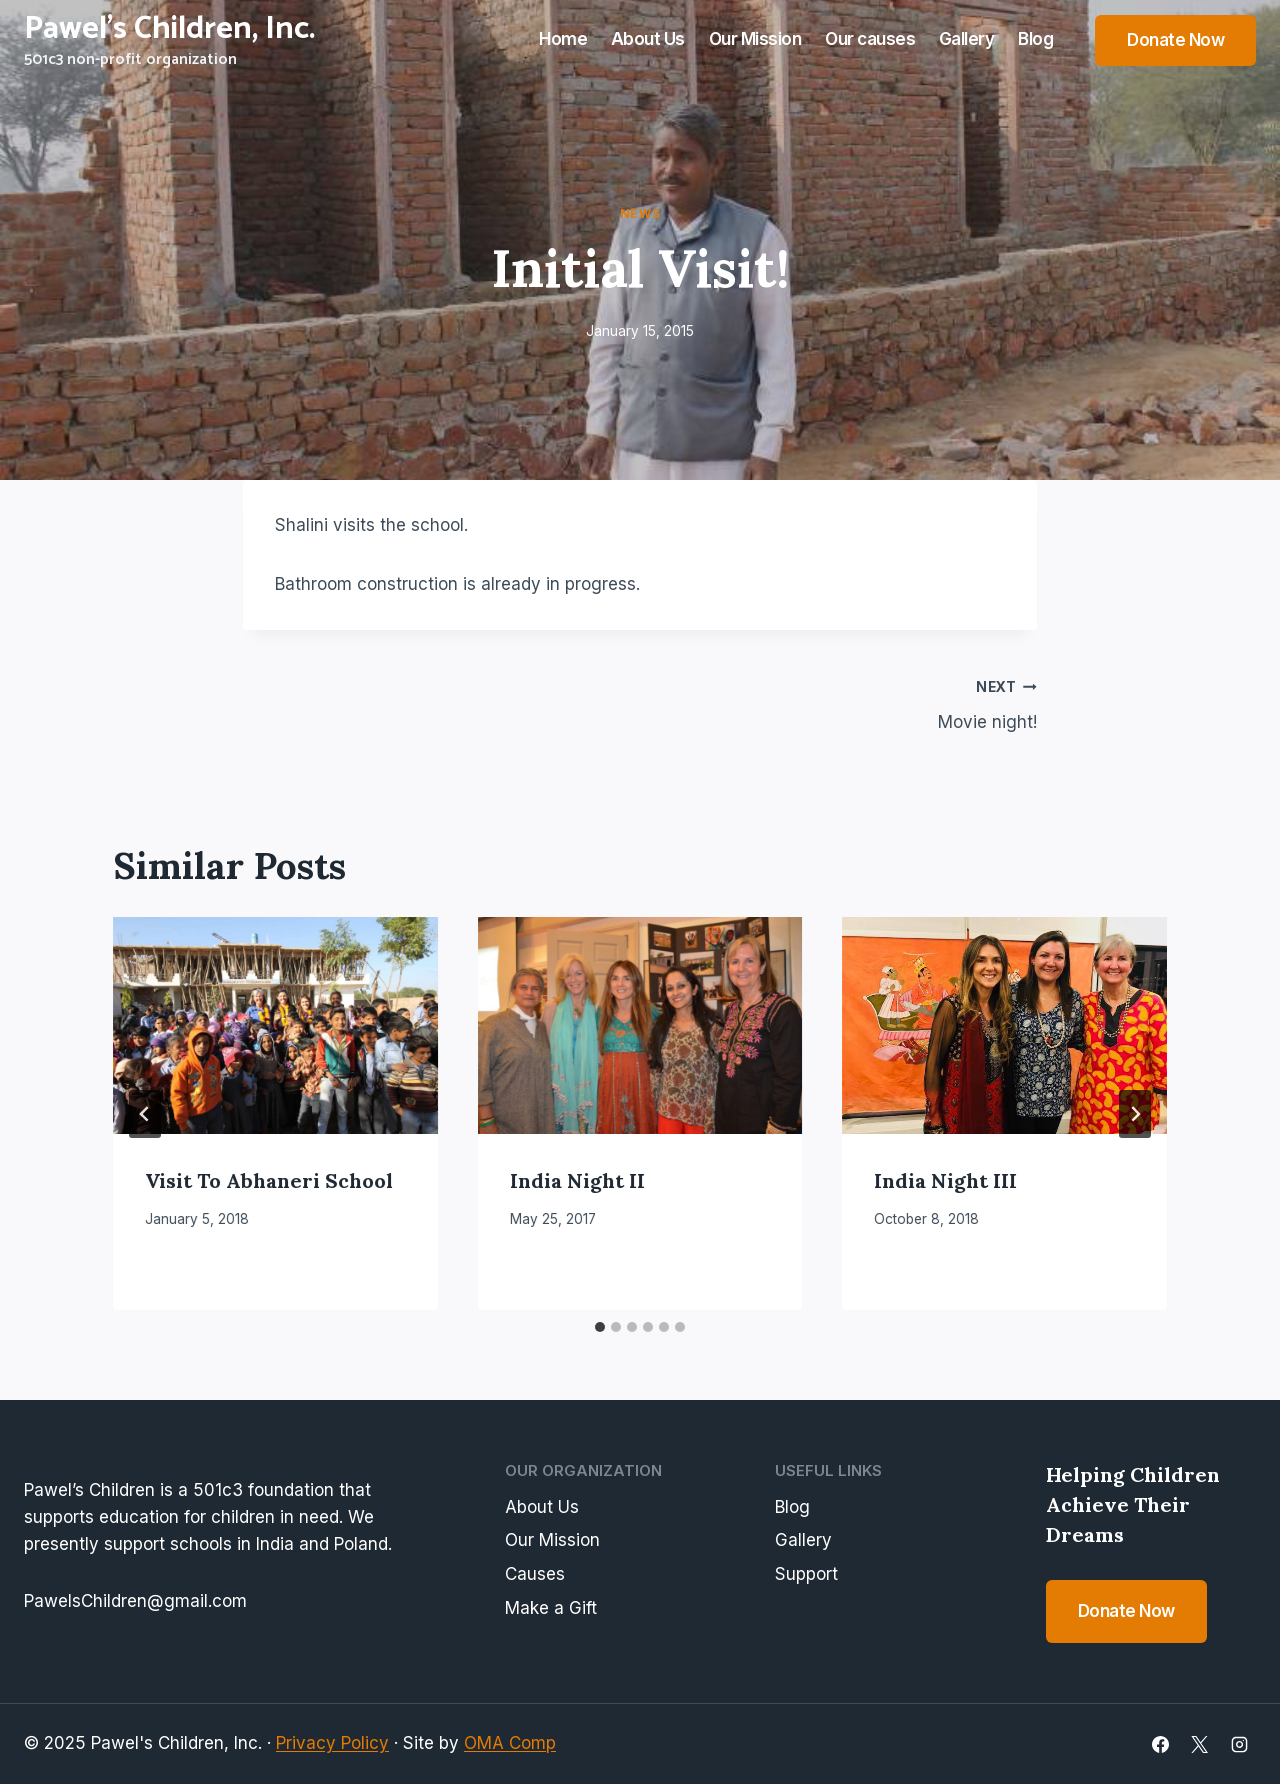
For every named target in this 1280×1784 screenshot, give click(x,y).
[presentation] (275, 1025)
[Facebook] (1161, 1744)
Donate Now (1175, 40)
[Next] (1135, 1114)
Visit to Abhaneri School (269, 1180)
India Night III (945, 1180)
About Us (648, 39)
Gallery (967, 39)
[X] (1200, 1744)
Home (563, 39)
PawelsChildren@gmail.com (135, 1601)
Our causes (870, 39)
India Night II (577, 1180)
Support (806, 1574)
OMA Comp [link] (510, 1743)
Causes (535, 1574)
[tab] (600, 1327)
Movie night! (847, 702)
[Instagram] (1239, 1744)
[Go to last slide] (145, 1114)
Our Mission (755, 39)
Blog (1035, 39)
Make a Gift (551, 1608)
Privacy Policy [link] (332, 1743)
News (640, 213)
